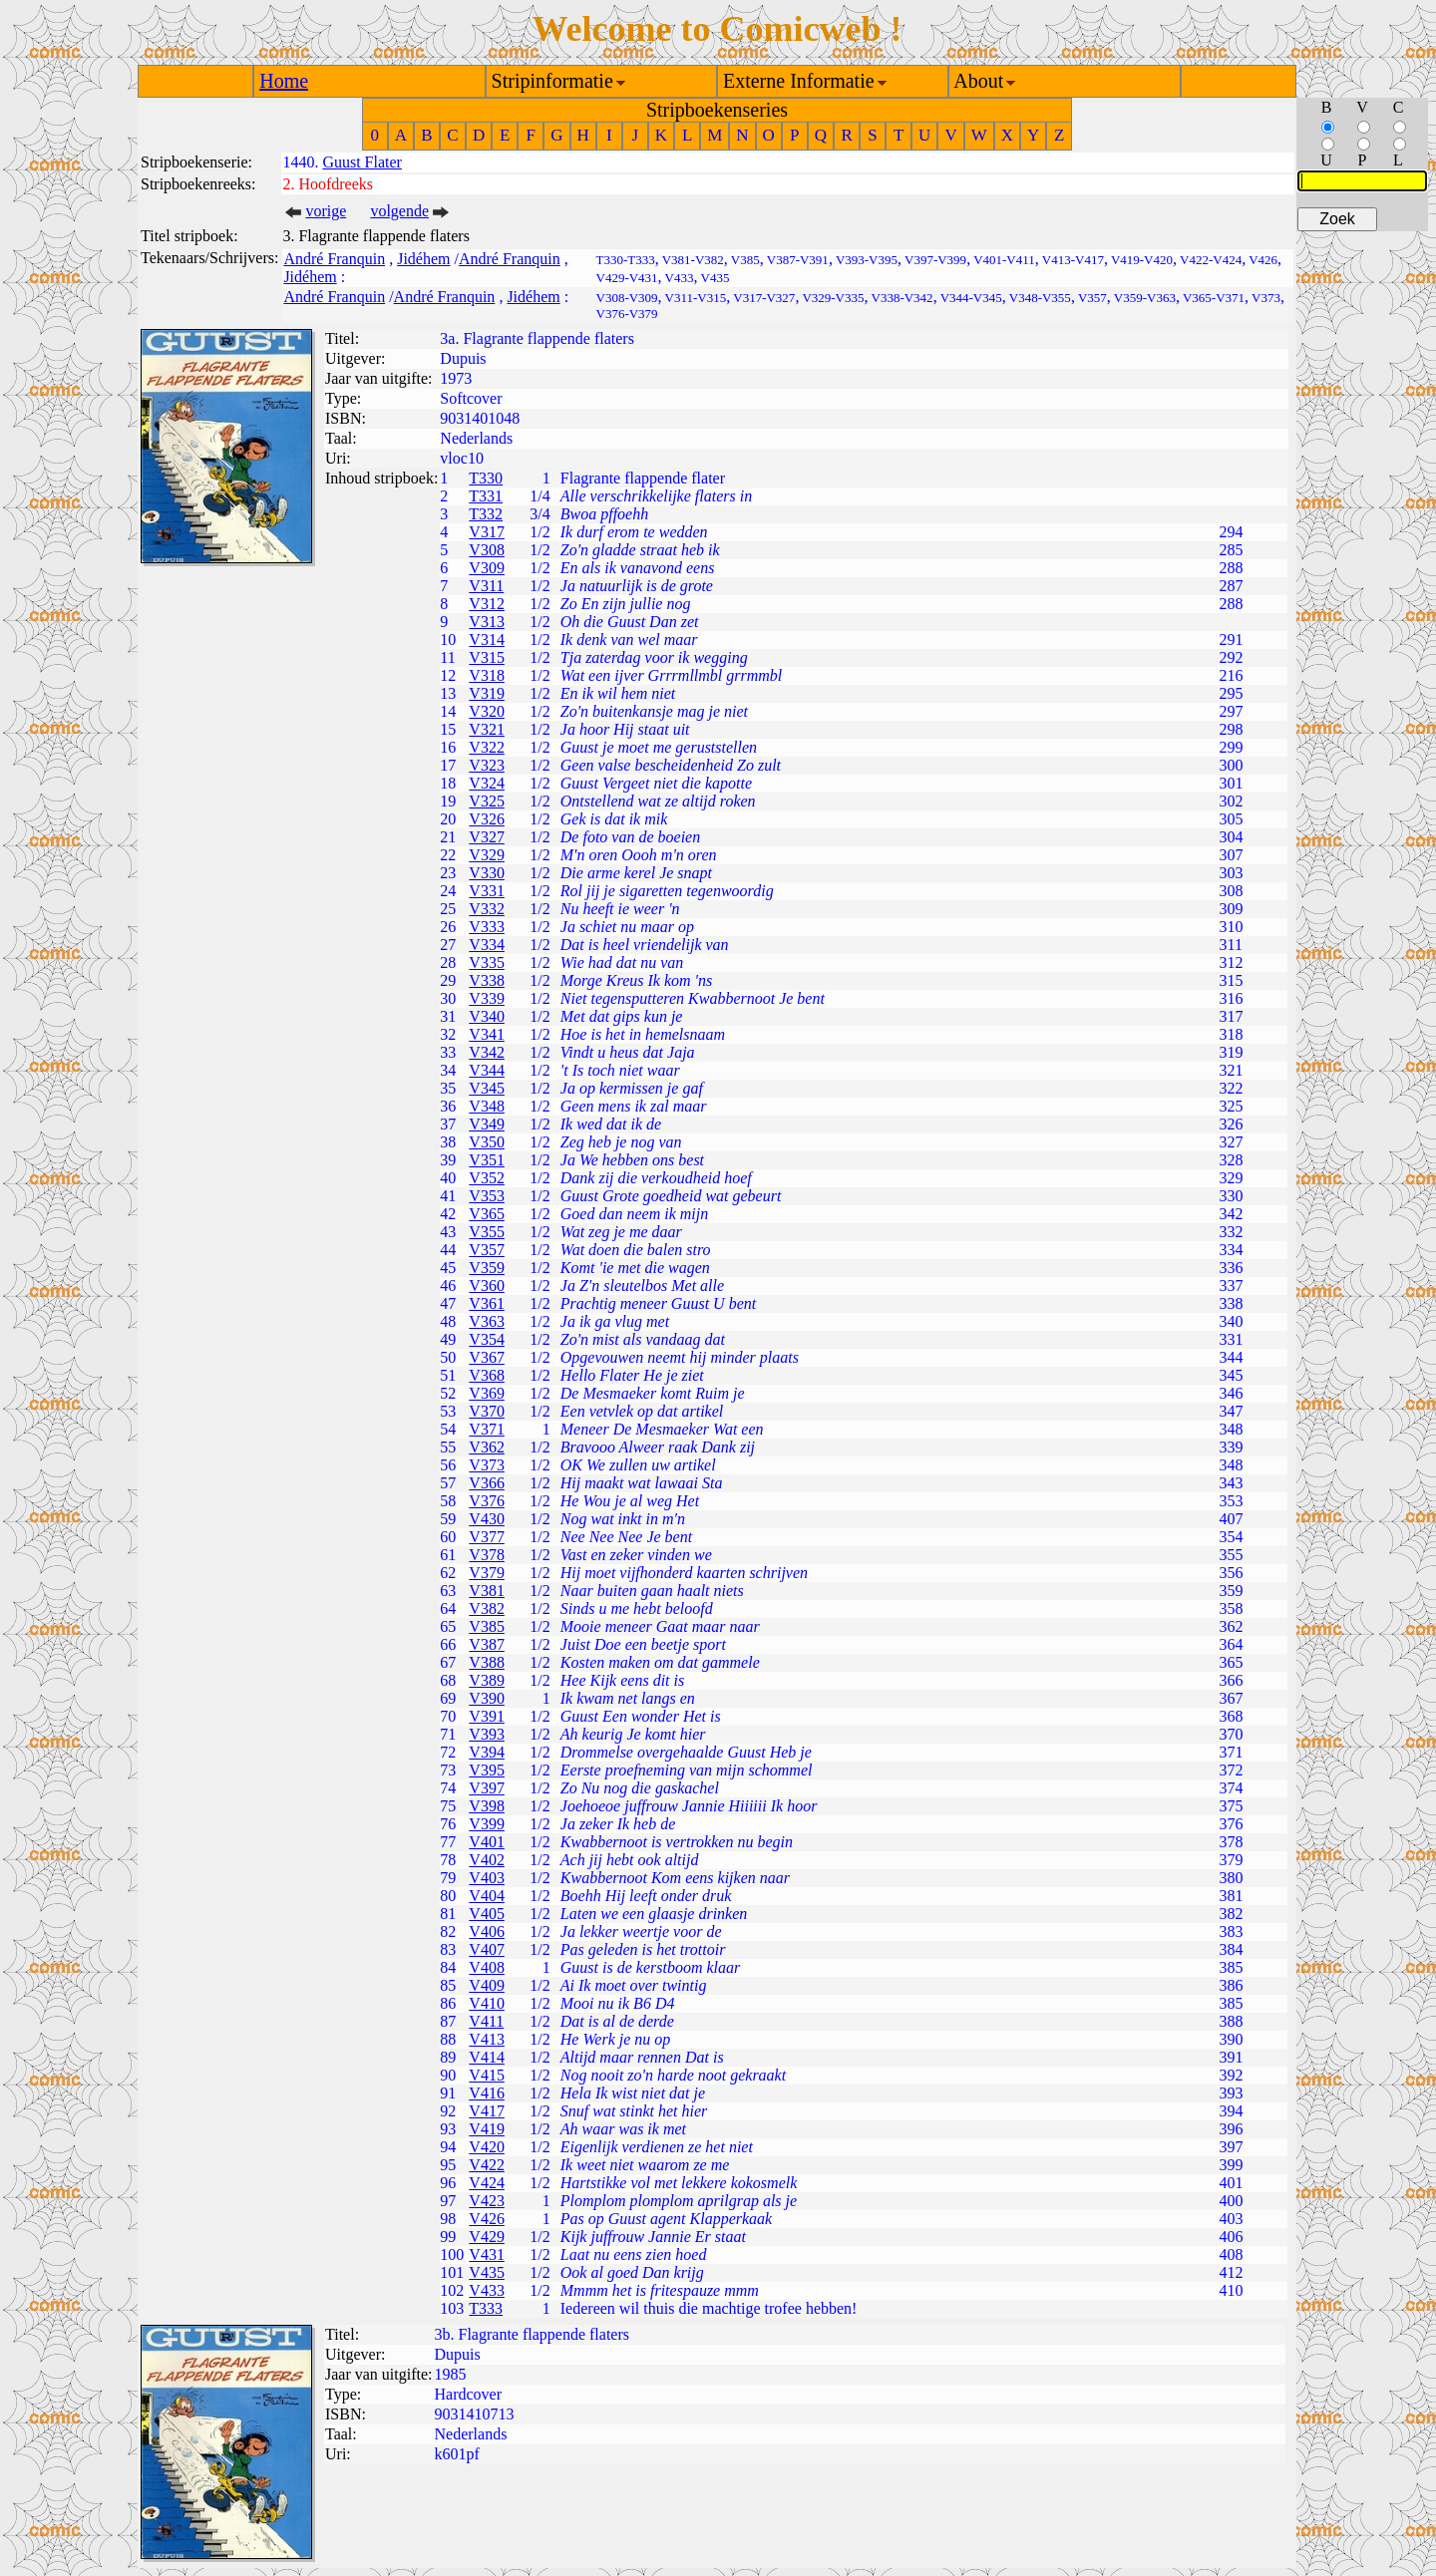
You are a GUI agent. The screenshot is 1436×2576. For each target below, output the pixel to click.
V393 (487, 1734)
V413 (487, 2039)
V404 (487, 1895)
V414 (487, 2057)
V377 (487, 1536)
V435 (487, 2272)
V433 (487, 2290)
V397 (487, 1787)
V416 (487, 2093)
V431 (487, 2254)
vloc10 (462, 458)
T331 (486, 495)
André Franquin (334, 258)
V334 (487, 944)
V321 (487, 729)
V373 (487, 1464)
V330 (487, 872)
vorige (325, 210)
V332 (487, 908)
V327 (487, 836)
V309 (487, 567)
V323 (487, 765)
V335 (487, 962)
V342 (487, 1052)
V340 (487, 1016)
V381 (487, 1590)
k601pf (457, 2453)
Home (283, 81)
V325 (487, 801)
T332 (486, 513)
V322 (487, 747)
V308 (487, 549)
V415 (487, 2075)
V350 (487, 1141)
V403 (487, 1877)
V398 (487, 1805)
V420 (487, 2146)
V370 (487, 1411)
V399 (487, 1823)
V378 (487, 1554)
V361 (487, 1303)
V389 (487, 1680)
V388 (487, 1662)
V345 (487, 1088)
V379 (487, 1572)
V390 (487, 1698)
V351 (487, 1159)
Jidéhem (423, 258)
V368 (487, 1375)
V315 (487, 657)
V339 (487, 998)
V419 (487, 2128)
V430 (487, 1518)
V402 (487, 1859)
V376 (487, 1500)
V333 (487, 926)
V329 (487, 854)
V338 (487, 980)
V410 (487, 2003)
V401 (487, 1841)
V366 (487, 1482)
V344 (487, 1070)
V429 (487, 2236)
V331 (487, 890)
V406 (487, 1931)
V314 (487, 639)
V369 (487, 1393)
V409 (487, 1985)
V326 (487, 818)
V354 (487, 1339)
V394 (487, 1752)
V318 (487, 675)
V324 (487, 783)
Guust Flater (362, 162)
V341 (487, 1034)
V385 (487, 1626)
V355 (487, 1231)
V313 (487, 621)
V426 (487, 2218)
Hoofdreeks (335, 183)
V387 (487, 1644)
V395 (487, 1770)
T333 (486, 2308)
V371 (487, 1429)
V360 (487, 1285)
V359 (487, 1267)
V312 (487, 603)
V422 (487, 2164)
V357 (487, 1249)
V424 (487, 2182)
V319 (487, 693)
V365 (487, 1213)
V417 (487, 2110)
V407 (487, 1949)
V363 (487, 1321)
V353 (487, 1195)
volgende (399, 210)
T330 (486, 478)
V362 (487, 1447)
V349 (487, 1124)
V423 (487, 2200)
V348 (487, 1106)
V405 (487, 1913)
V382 (487, 1608)
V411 (486, 2021)
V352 (487, 1177)
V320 (487, 711)
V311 (486, 585)
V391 (487, 1716)
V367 (487, 1357)
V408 (487, 1967)
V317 (487, 531)
